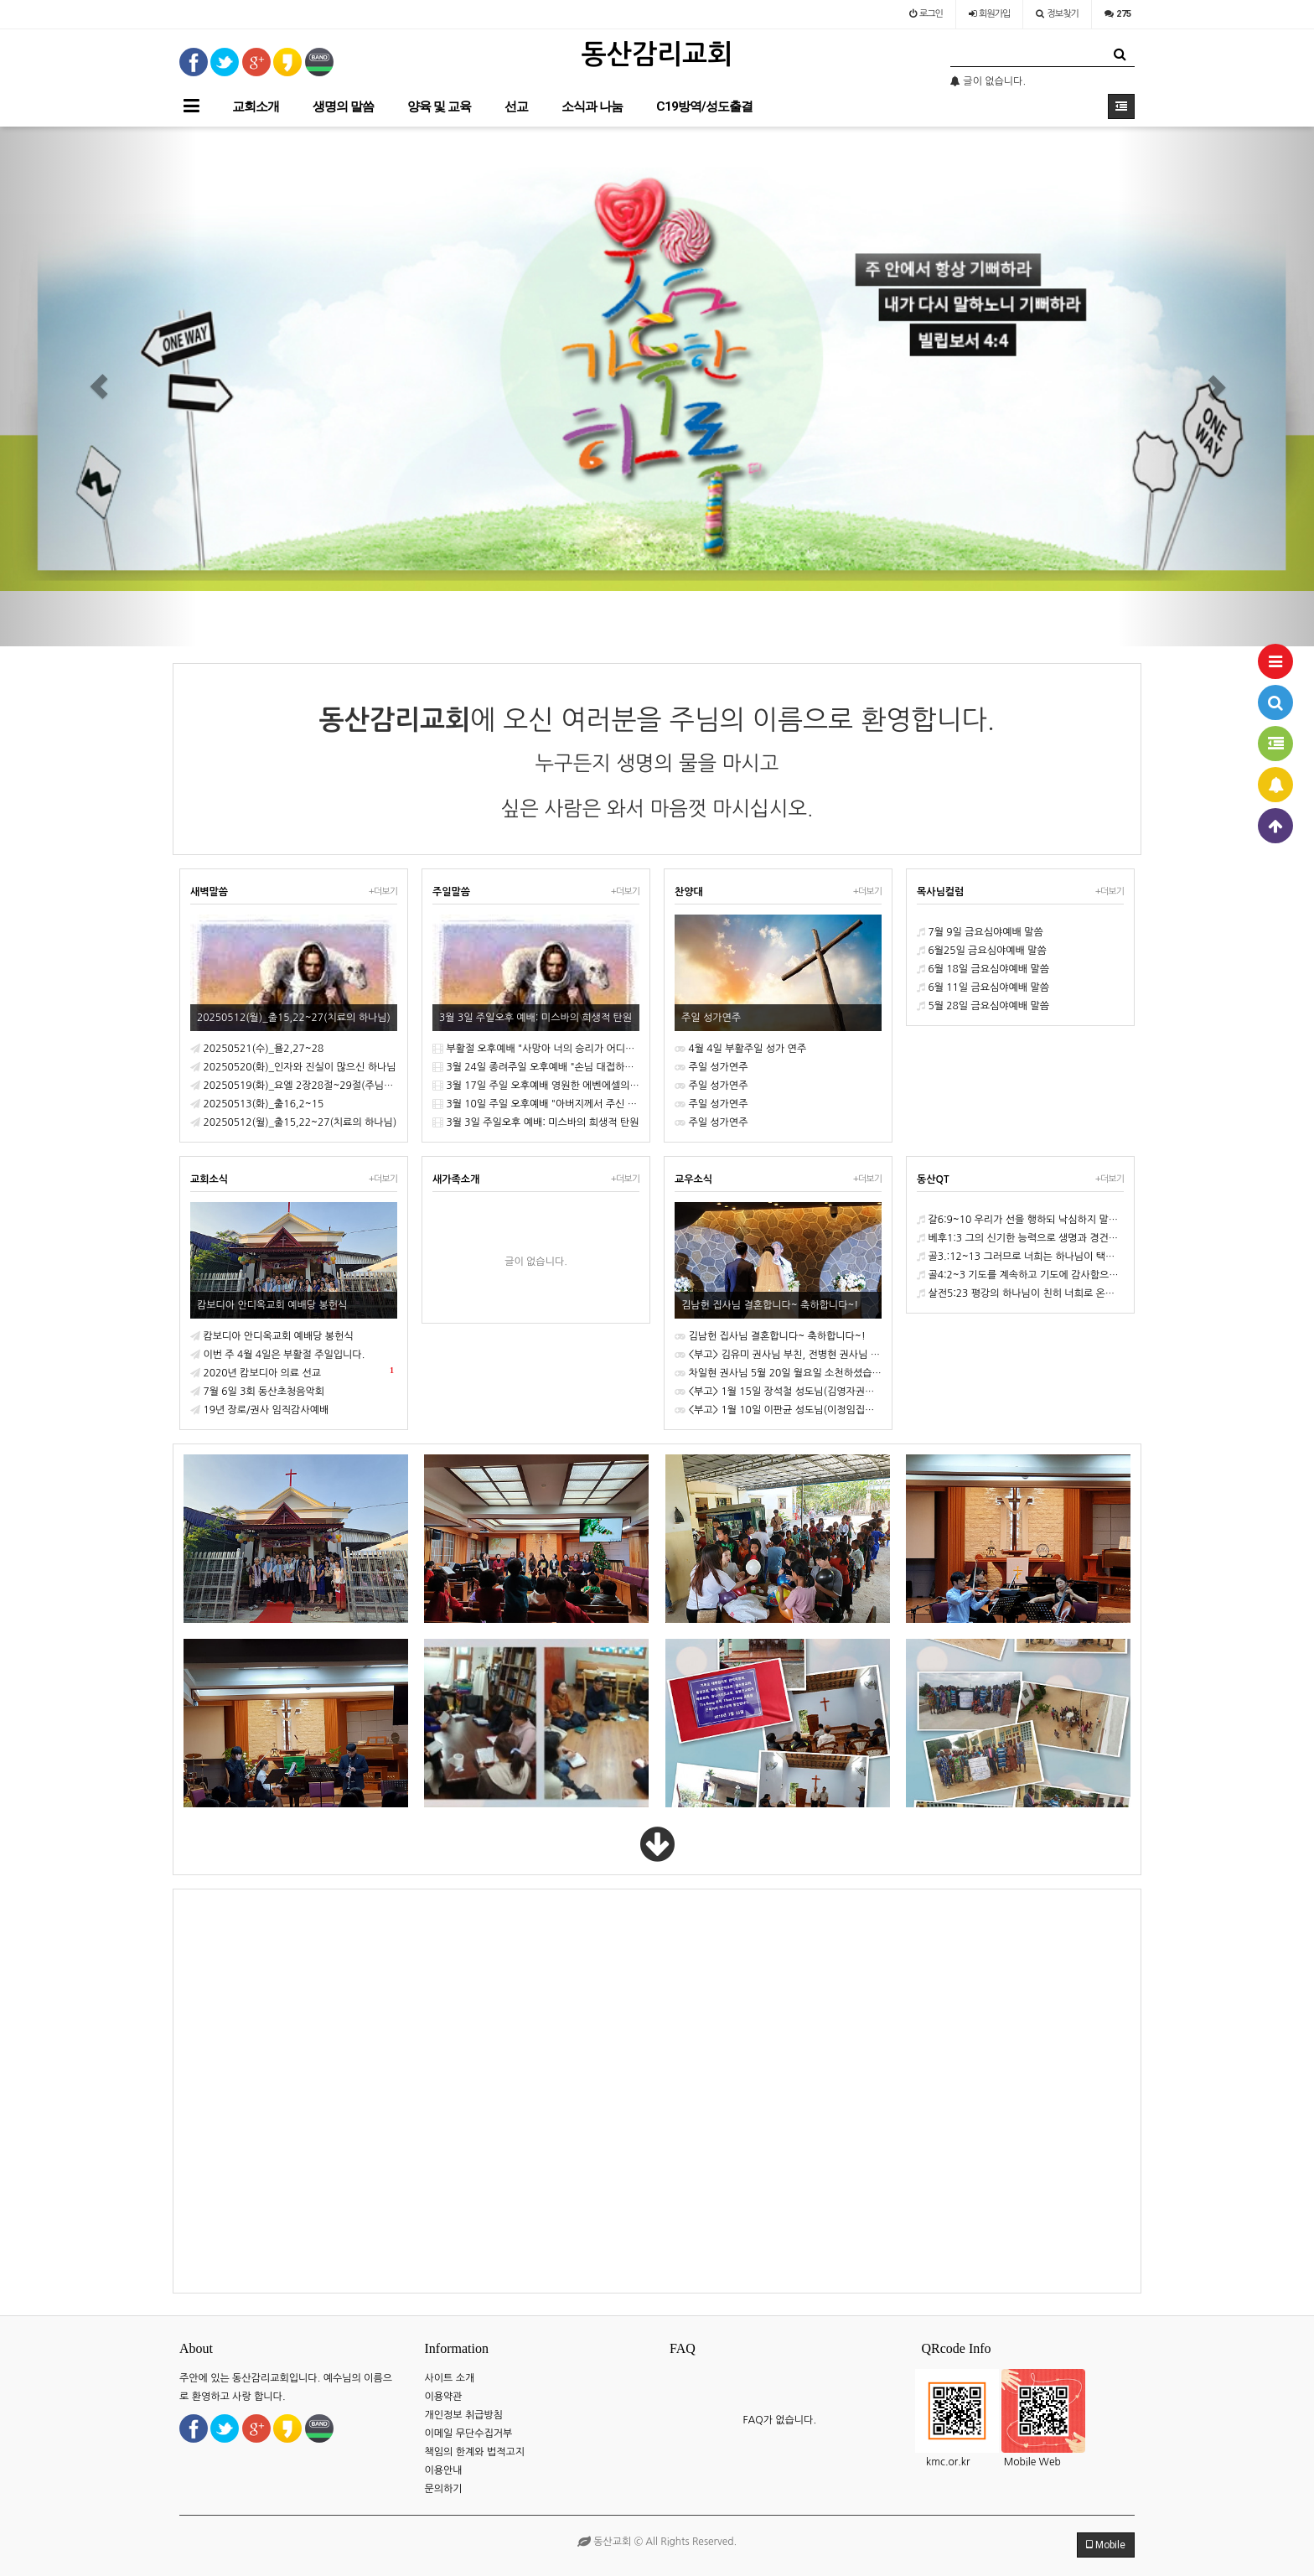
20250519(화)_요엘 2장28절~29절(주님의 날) (293, 1086)
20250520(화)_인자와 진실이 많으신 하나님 (293, 1067)
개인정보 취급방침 (464, 2415)
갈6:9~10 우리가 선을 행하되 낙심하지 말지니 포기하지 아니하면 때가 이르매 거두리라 (1020, 1220)
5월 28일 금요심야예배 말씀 (983, 1006)
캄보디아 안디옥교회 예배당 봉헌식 (272, 1336)
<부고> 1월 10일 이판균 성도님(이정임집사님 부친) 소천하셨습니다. (778, 1410)
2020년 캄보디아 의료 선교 (292, 1371)
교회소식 (209, 1179)
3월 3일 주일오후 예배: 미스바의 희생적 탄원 (535, 1122)
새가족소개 (455, 1179)
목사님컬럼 (940, 892)
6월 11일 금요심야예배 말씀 (983, 987)
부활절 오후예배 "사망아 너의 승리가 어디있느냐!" (535, 1049)
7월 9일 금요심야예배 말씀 (980, 932)
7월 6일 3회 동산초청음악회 (257, 1391)
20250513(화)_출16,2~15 (256, 1104)
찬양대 (689, 892)
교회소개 (255, 106)
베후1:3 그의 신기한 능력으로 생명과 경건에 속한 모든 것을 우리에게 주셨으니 (1020, 1238)
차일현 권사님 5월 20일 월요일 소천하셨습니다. (778, 1373)
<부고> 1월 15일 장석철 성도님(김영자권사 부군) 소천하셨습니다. (778, 1391)
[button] (98, 386)
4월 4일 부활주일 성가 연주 (740, 1049)
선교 (516, 106)
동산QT (933, 1179)
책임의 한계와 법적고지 (475, 2452)
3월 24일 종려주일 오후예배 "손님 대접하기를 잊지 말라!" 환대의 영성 (535, 1067)
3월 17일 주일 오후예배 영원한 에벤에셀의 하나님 (535, 1086)
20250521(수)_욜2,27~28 (256, 1049)
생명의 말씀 (343, 106)
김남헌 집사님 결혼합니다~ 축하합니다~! (770, 1336)
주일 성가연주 (711, 1067)
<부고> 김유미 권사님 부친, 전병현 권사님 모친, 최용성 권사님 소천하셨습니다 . (778, 1355)
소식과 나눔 (592, 106)
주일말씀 (451, 892)
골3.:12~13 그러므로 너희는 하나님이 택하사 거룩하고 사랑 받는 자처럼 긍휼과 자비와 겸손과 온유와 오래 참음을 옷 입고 (1020, 1257)
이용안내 (444, 2470)
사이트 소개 (450, 2378)
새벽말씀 (209, 892)
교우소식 (693, 1179)
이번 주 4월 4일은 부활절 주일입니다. (277, 1355)
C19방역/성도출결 (704, 106)
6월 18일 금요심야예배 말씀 (983, 969)
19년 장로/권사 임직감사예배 (259, 1410)
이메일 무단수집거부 (469, 2433)
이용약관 (444, 2397)
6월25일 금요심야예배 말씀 (982, 951)
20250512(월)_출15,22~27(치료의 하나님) (293, 1122)
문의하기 (444, 2489)
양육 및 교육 (439, 106)
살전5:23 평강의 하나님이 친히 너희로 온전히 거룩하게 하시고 (1020, 1293)
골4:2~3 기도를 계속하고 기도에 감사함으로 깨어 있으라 (1020, 1275)
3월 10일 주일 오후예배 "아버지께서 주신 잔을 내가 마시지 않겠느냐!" (535, 1104)
